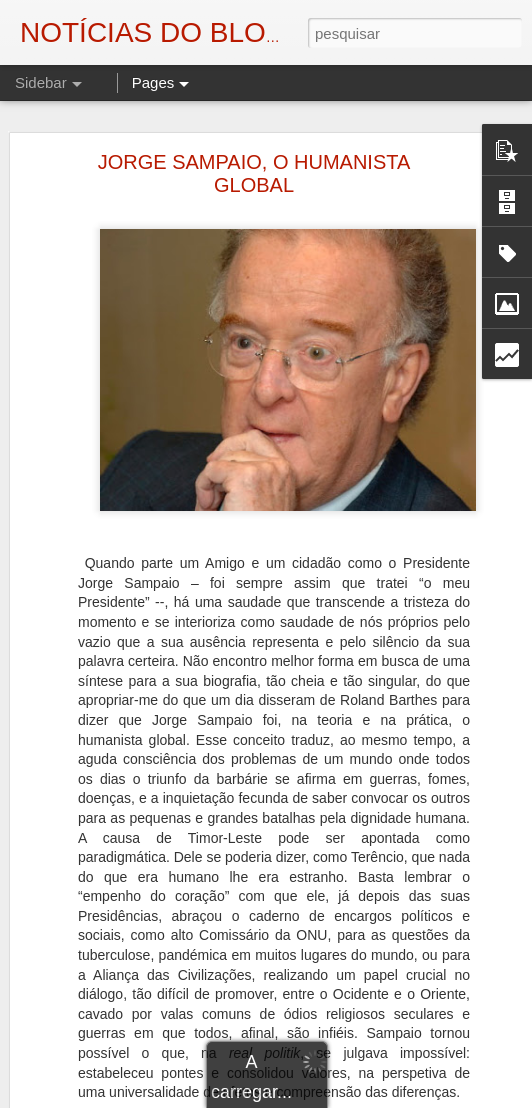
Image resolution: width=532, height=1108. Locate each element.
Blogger (425, 1097)
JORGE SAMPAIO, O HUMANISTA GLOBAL (254, 162)
